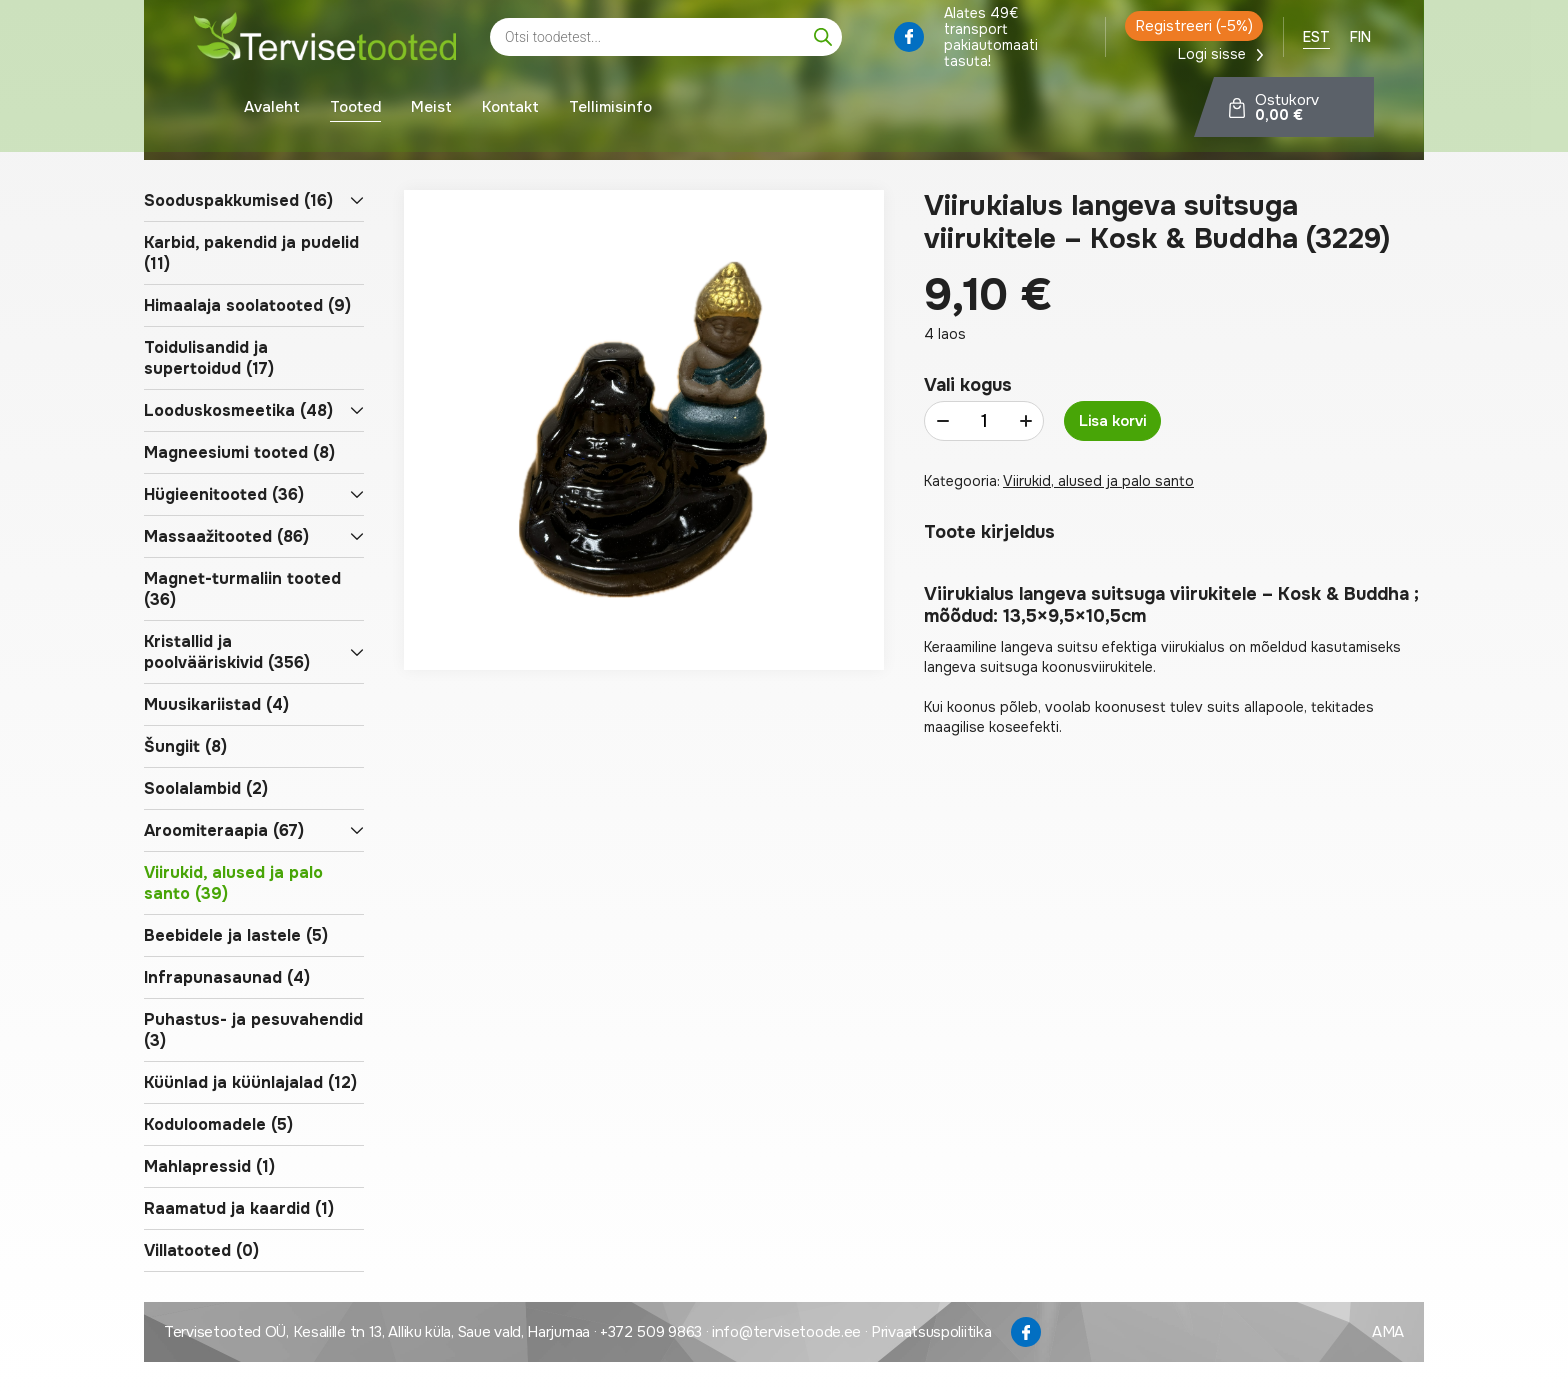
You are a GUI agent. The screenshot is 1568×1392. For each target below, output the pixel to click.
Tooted (355, 110)
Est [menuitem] (1316, 40)
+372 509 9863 (651, 1332)
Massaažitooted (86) (226, 536)
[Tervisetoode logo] (325, 40)
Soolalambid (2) (206, 788)
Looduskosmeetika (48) (238, 410)
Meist (431, 110)
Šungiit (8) (185, 746)
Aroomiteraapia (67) (224, 830)
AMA (1388, 1332)
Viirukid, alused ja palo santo (1098, 481)
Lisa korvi (1112, 421)
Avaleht (272, 110)
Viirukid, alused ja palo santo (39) (233, 883)
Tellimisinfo (610, 110)
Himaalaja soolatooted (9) (247, 305)
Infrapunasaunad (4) (227, 977)
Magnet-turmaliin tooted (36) (242, 589)
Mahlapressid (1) (209, 1166)
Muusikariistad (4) (216, 704)
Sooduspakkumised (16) (238, 200)
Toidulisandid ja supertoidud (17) (209, 358)
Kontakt (510, 110)
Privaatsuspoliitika (931, 1332)
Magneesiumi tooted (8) (239, 452)
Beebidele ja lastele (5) (236, 935)
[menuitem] (1316, 40)
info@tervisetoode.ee (786, 1332)
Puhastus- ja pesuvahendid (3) (253, 1030)
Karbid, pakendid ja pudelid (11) (251, 253)
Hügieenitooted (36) (224, 494)
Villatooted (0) (201, 1250)
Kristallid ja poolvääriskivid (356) (227, 652)
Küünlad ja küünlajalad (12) (250, 1082)
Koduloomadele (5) (218, 1124)
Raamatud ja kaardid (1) (239, 1208)
